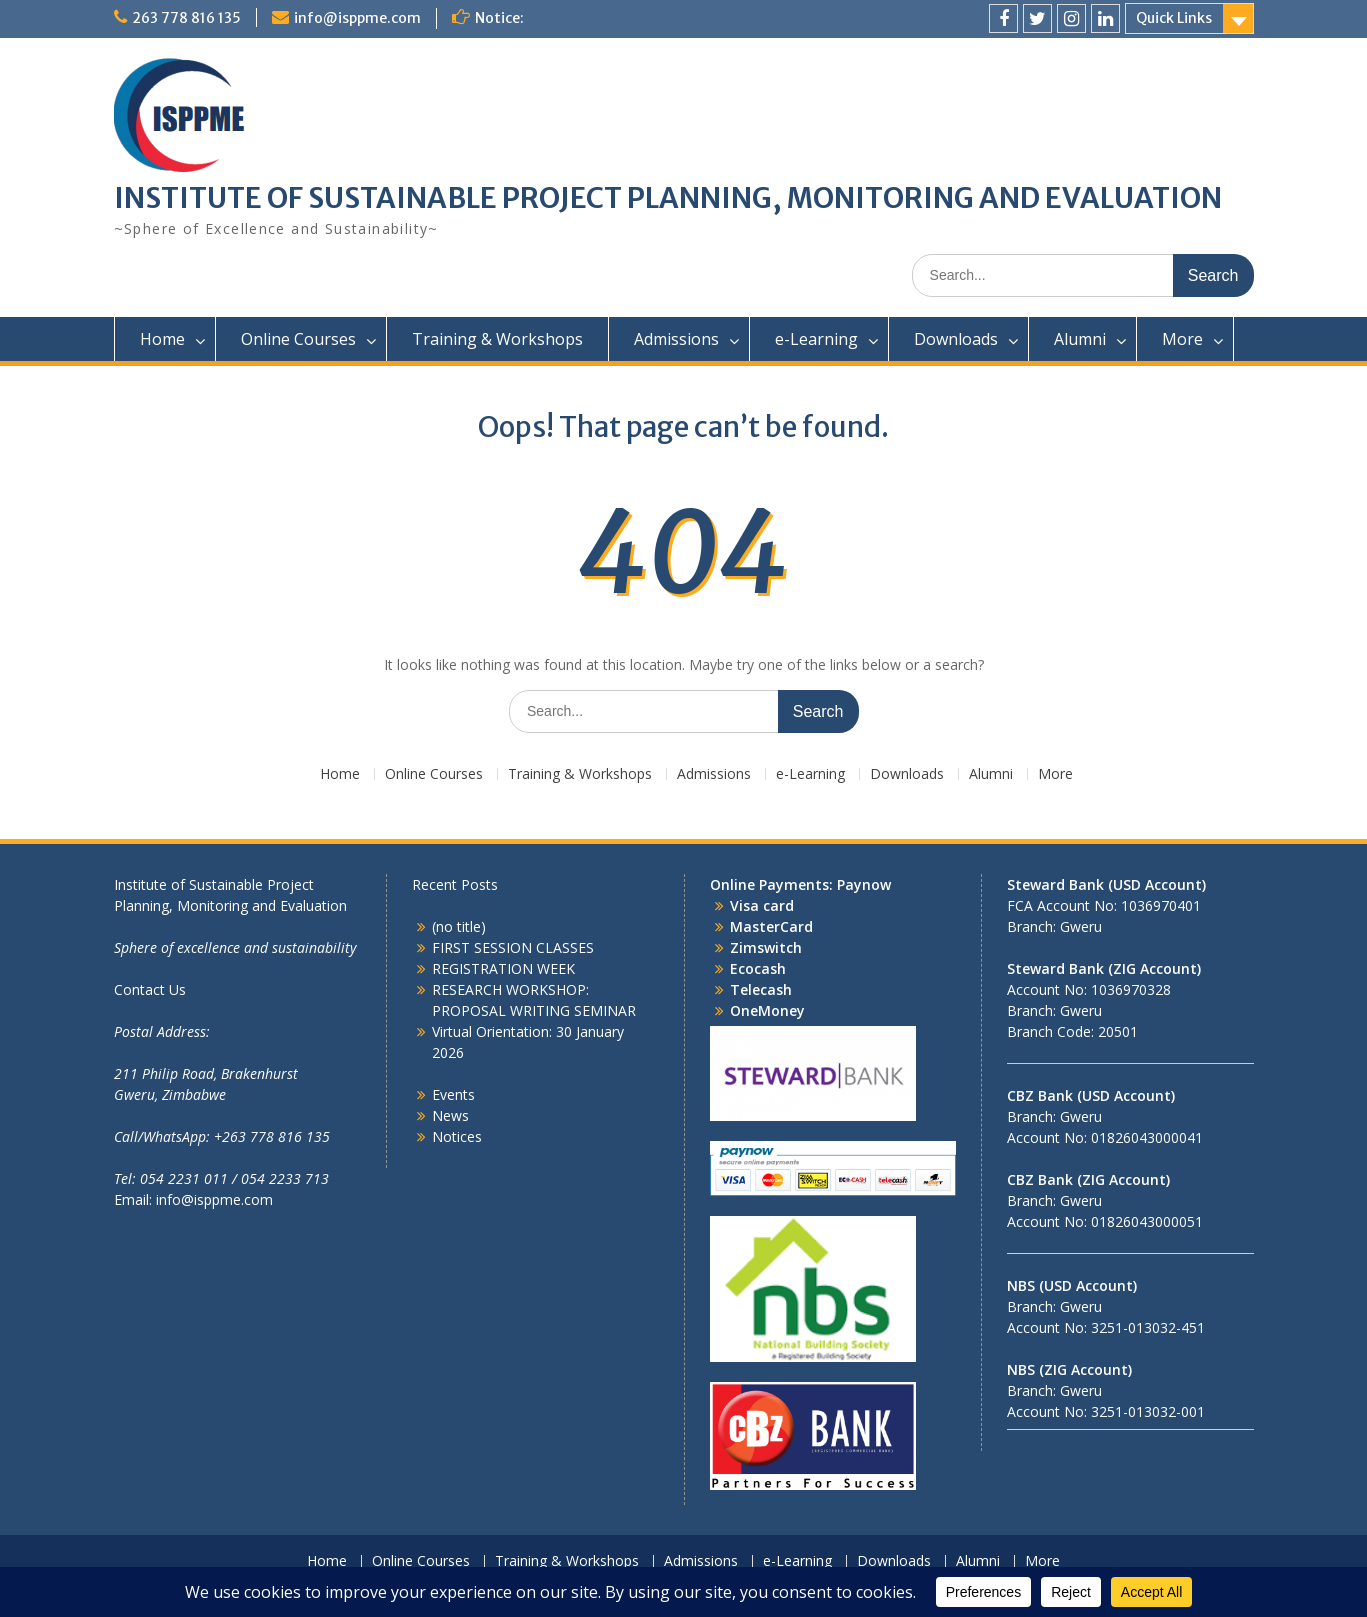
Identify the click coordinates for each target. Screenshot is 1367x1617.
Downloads (956, 339)
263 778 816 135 (186, 18)
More (1182, 339)
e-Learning (816, 339)
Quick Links (1174, 18)
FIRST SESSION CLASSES (513, 947)
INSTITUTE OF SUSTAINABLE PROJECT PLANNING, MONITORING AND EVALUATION (668, 198)
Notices (457, 1136)
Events (453, 1094)
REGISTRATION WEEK (503, 968)
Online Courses (298, 339)
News (450, 1115)
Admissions (676, 339)
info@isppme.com (357, 18)
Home (162, 339)
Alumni (1080, 339)
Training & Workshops (497, 339)
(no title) (459, 926)
